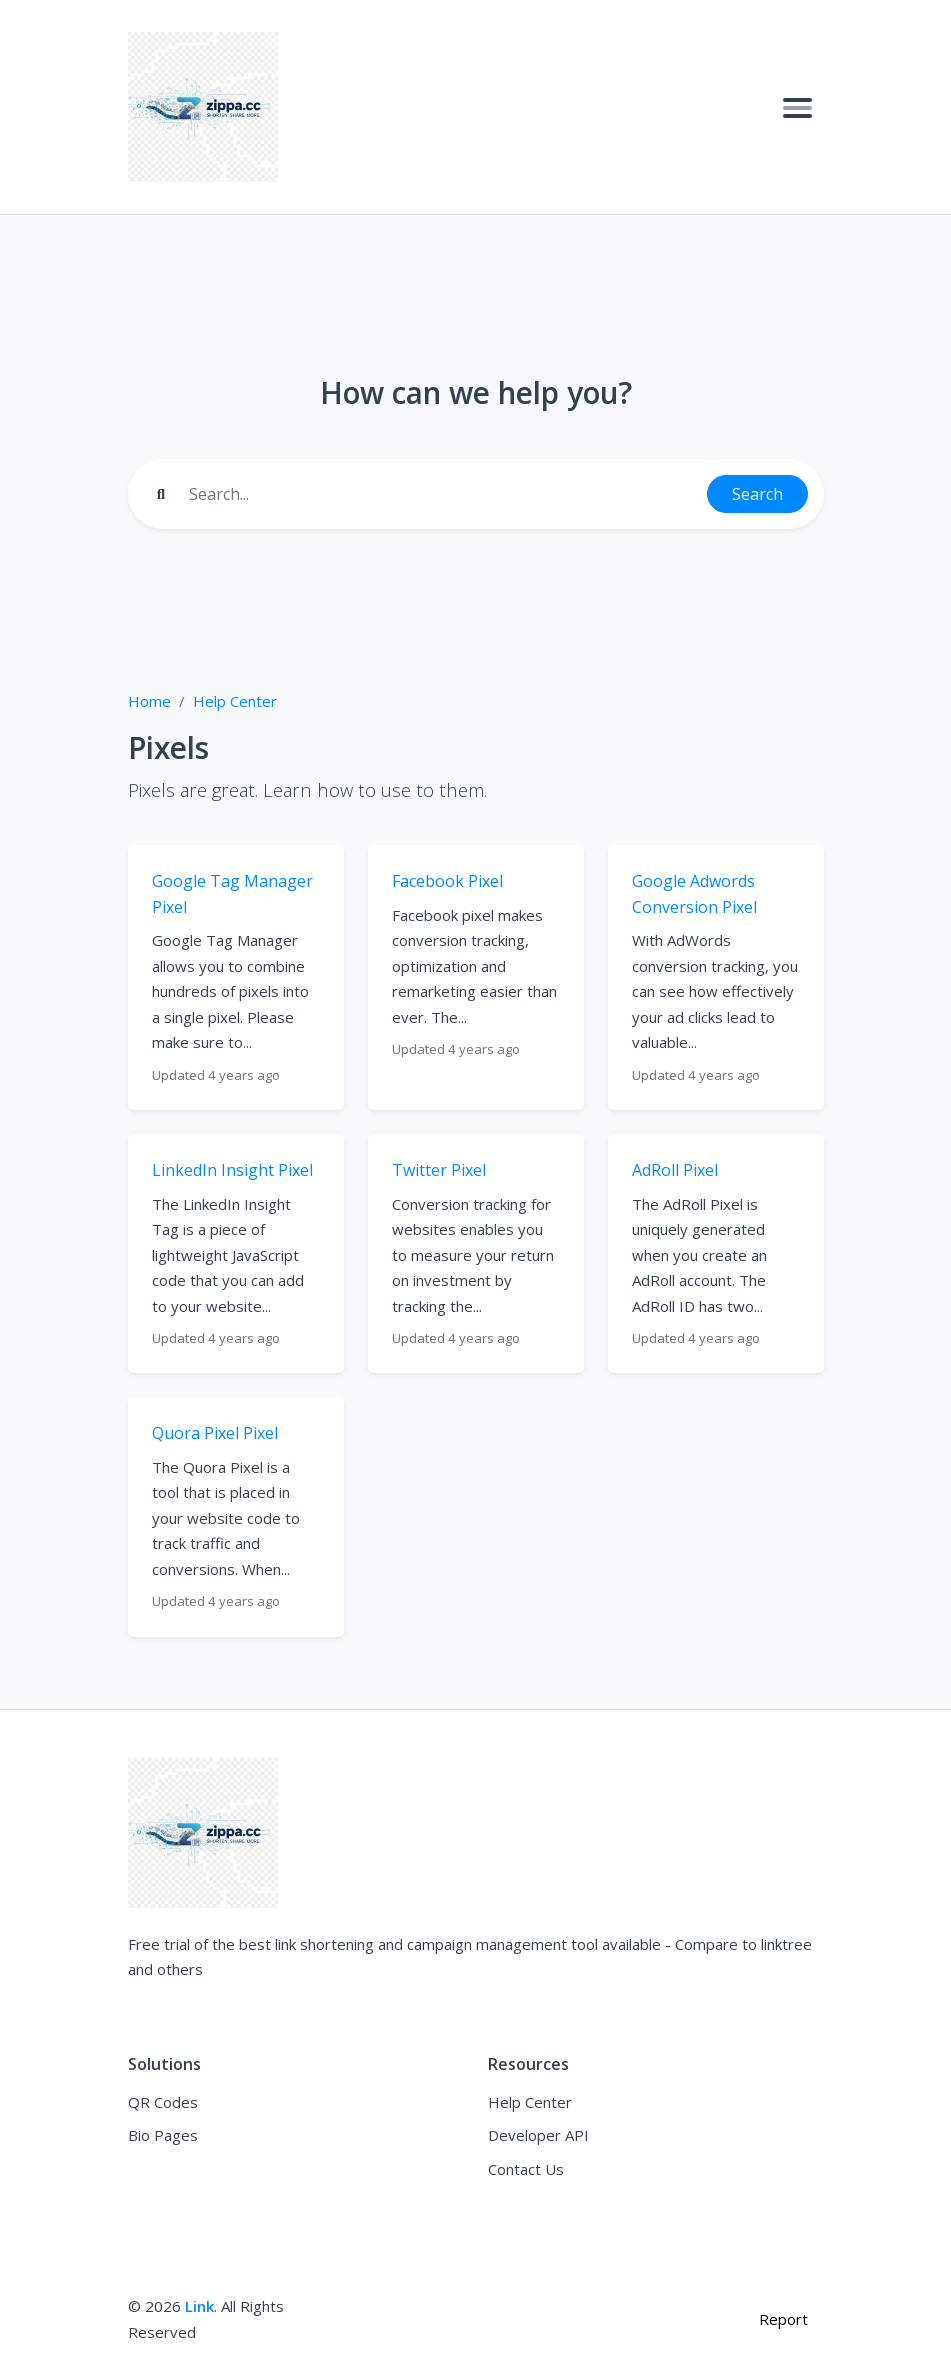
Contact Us (526, 2169)
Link (199, 2306)
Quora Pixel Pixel (215, 1433)
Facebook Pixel (447, 881)
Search (757, 494)
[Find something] (442, 494)
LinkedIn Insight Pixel (232, 1170)
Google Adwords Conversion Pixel (694, 894)
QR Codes (163, 2102)
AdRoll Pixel (675, 1170)
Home (149, 701)
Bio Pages (163, 2135)
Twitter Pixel (439, 1170)
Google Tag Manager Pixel (232, 894)
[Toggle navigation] (797, 107)
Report (783, 2319)
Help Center (235, 701)
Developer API (538, 2135)
